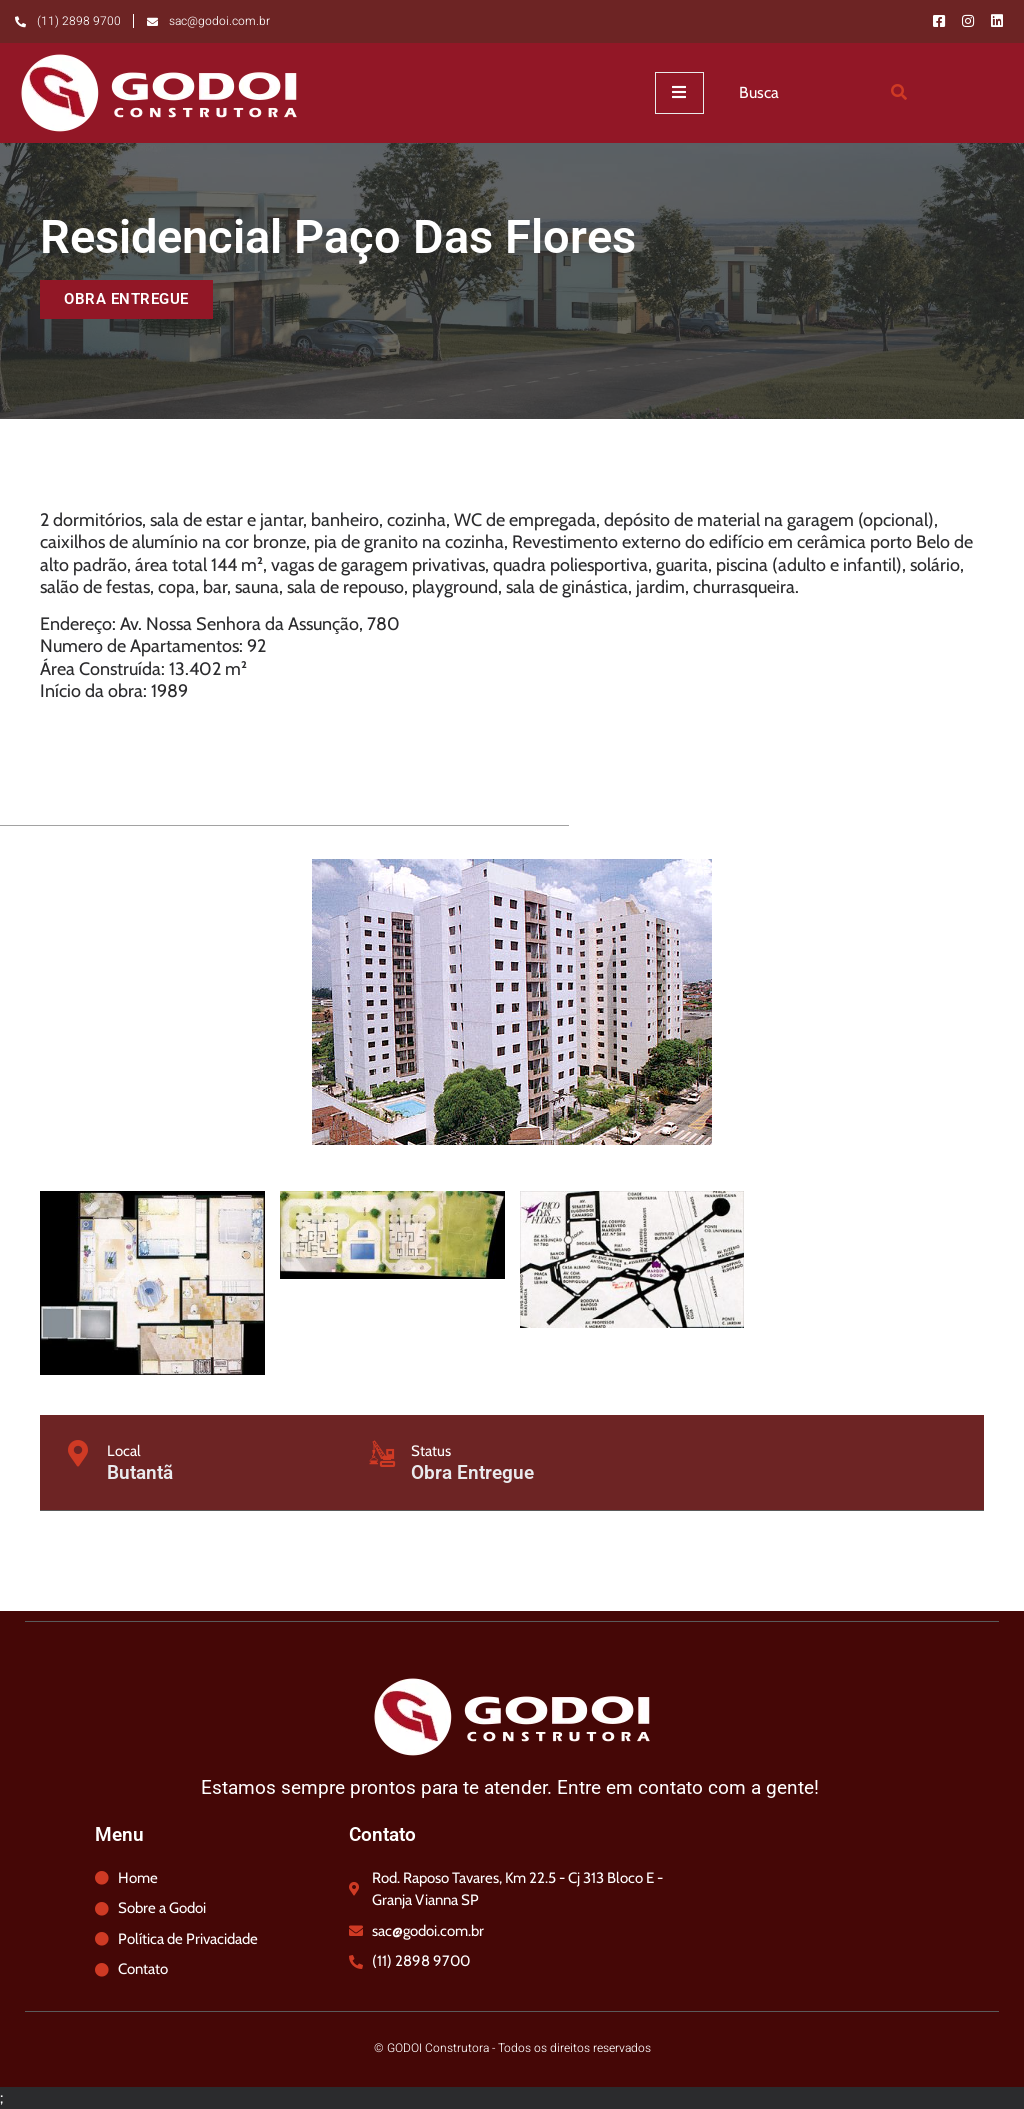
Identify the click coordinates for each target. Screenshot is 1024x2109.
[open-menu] (679, 93)
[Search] (900, 93)
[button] (126, 299)
